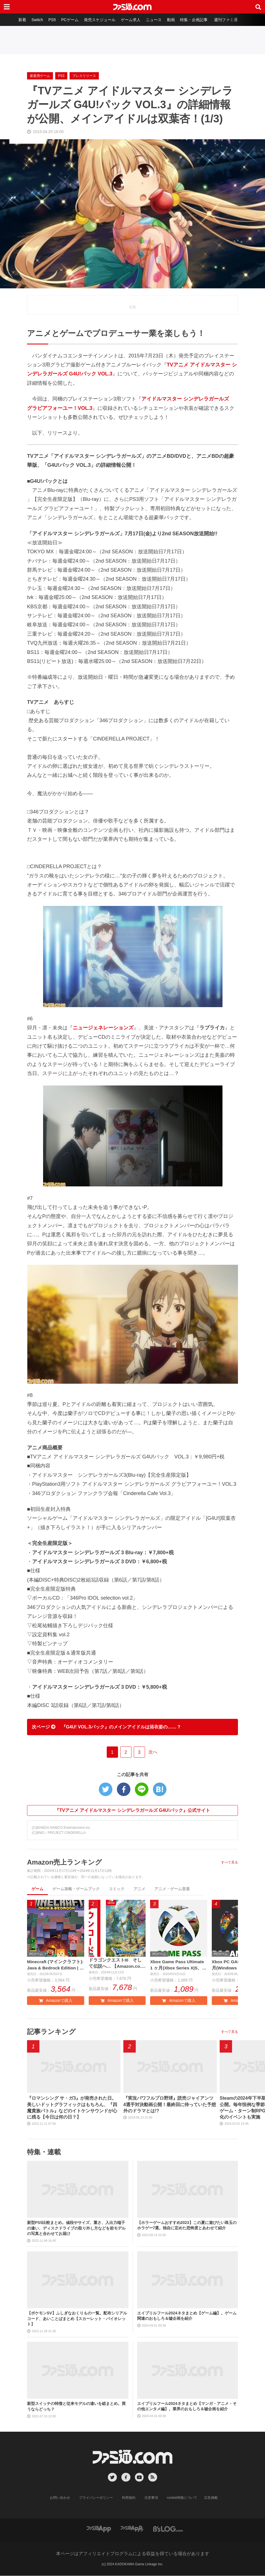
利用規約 (128, 2498)
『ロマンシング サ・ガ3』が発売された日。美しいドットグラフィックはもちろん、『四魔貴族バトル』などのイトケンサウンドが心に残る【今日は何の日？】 (72, 2108)
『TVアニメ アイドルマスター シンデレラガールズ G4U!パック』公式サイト (132, 1810)
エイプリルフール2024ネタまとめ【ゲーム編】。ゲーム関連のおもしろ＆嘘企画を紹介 (187, 2316)
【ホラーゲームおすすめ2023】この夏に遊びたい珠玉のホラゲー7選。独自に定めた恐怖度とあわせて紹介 (187, 2226)
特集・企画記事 (195, 19)
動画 (171, 19)
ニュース (154, 19)
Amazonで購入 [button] (55, 2000)
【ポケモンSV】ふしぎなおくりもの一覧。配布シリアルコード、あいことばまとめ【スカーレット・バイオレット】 (77, 2319)
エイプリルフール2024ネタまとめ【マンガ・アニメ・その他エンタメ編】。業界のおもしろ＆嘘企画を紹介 (187, 2407)
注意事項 (151, 2498)
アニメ (139, 1889)
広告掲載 (210, 2498)
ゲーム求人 (131, 19)
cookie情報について (182, 2498)
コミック (116, 1889)
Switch (36, 19)
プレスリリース (84, 76)
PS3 (61, 76)
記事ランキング (51, 2032)
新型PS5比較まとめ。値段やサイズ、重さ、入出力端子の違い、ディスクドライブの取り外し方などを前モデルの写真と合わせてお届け (76, 2228)
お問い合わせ (60, 2498)
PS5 (51, 19)
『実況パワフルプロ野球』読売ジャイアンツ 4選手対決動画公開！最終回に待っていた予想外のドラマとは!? (169, 2104)
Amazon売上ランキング (64, 1862)
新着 (21, 19)
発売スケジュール (99, 19)
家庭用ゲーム (40, 76)
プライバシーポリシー (96, 2498)
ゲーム (37, 1889)
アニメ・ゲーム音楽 (172, 1889)
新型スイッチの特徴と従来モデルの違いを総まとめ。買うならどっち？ (76, 2407)
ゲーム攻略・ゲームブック (76, 1889)
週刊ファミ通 (227, 19)
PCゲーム (69, 19)
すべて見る (229, 1862)
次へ (152, 1752)
